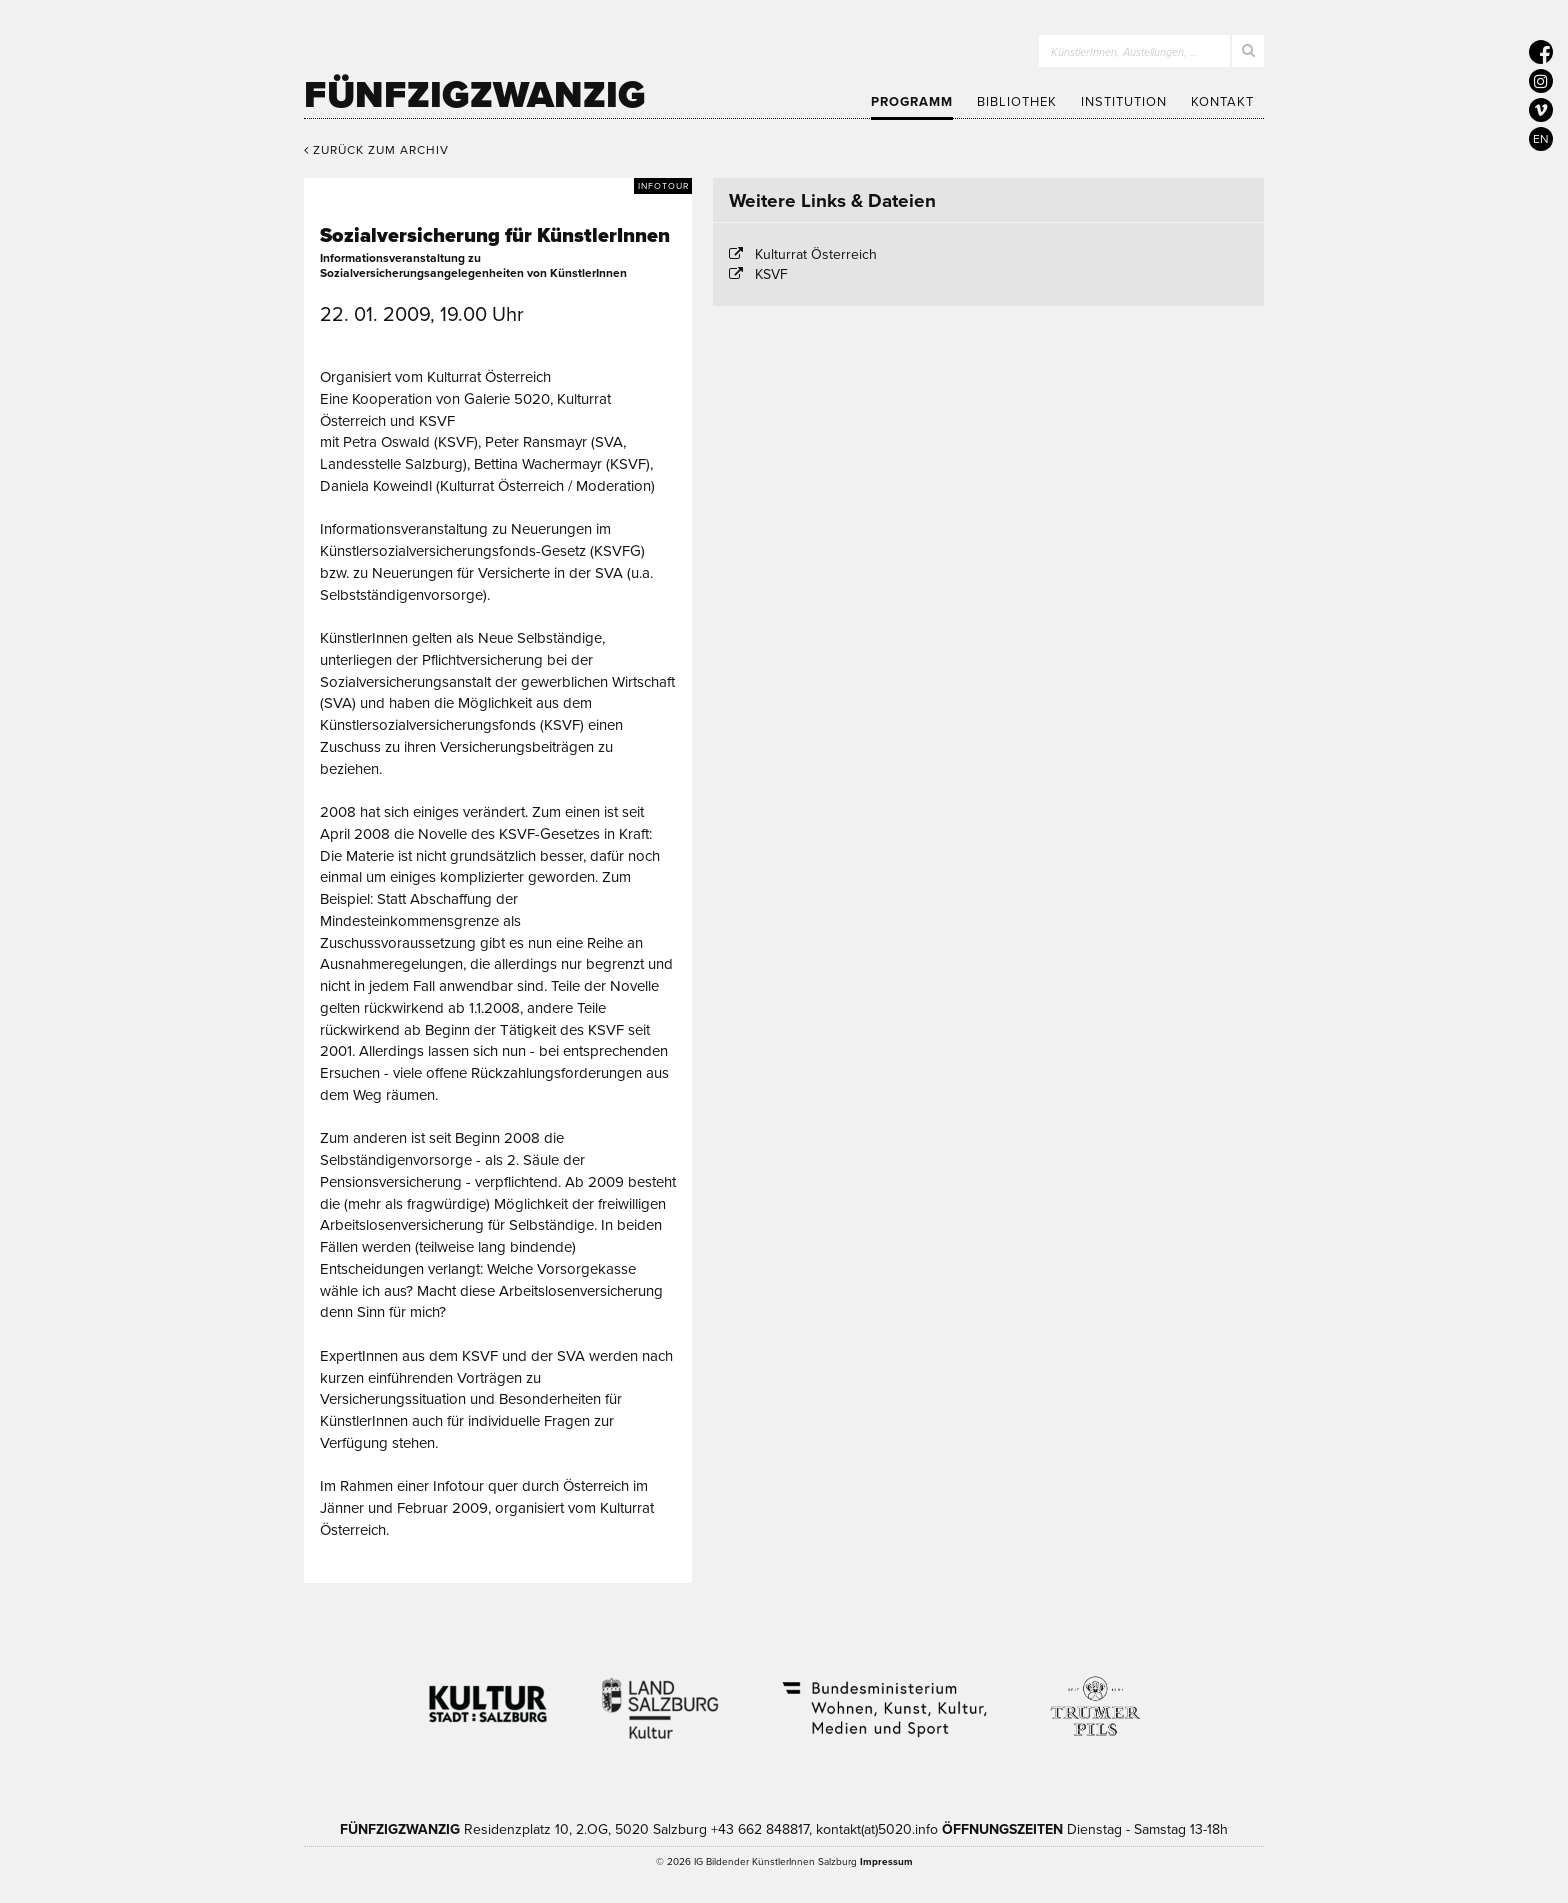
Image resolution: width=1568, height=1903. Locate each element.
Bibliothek (1017, 102)
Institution (1124, 102)
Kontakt (1222, 102)
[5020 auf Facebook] (1541, 52)
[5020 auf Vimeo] (1541, 110)
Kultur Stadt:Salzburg (488, 1696)
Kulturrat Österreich (816, 254)
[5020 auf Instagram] (1541, 81)
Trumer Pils (1094, 1696)
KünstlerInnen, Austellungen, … (1124, 52)
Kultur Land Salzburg (660, 1696)
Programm (912, 102)
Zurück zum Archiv (376, 150)
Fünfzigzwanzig (475, 95)
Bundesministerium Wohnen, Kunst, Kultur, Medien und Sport (883, 1696)
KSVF (771, 274)
